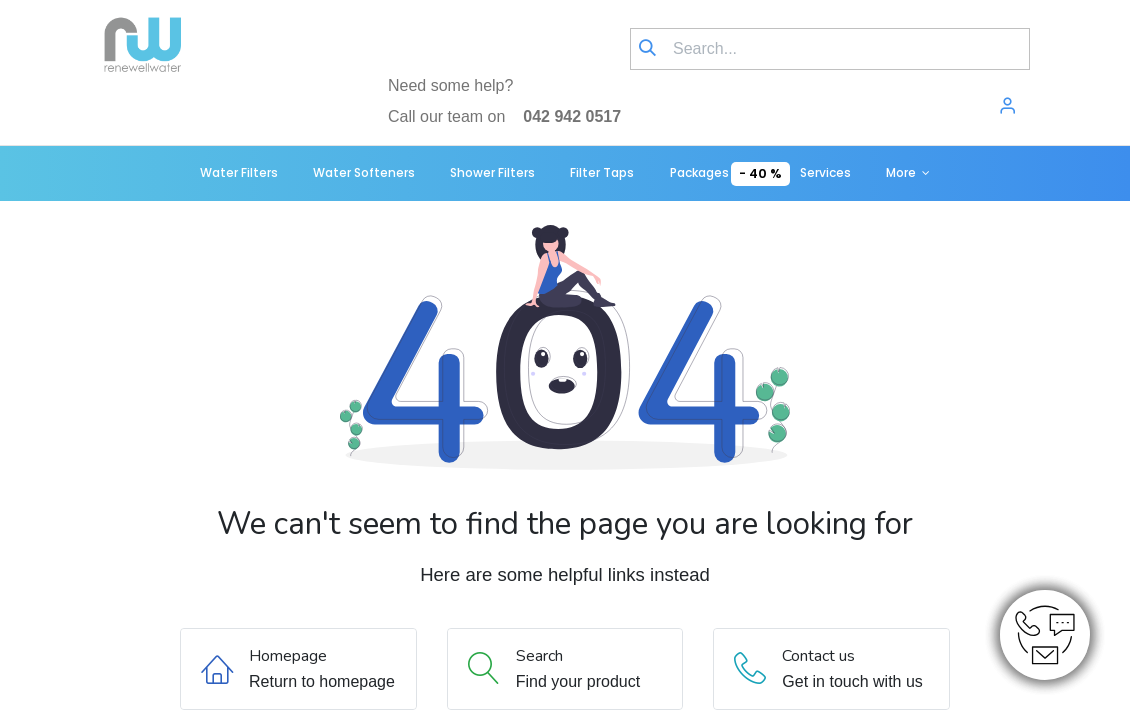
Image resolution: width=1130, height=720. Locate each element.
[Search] (647, 49)
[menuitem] (239, 173)
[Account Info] (1007, 108)
